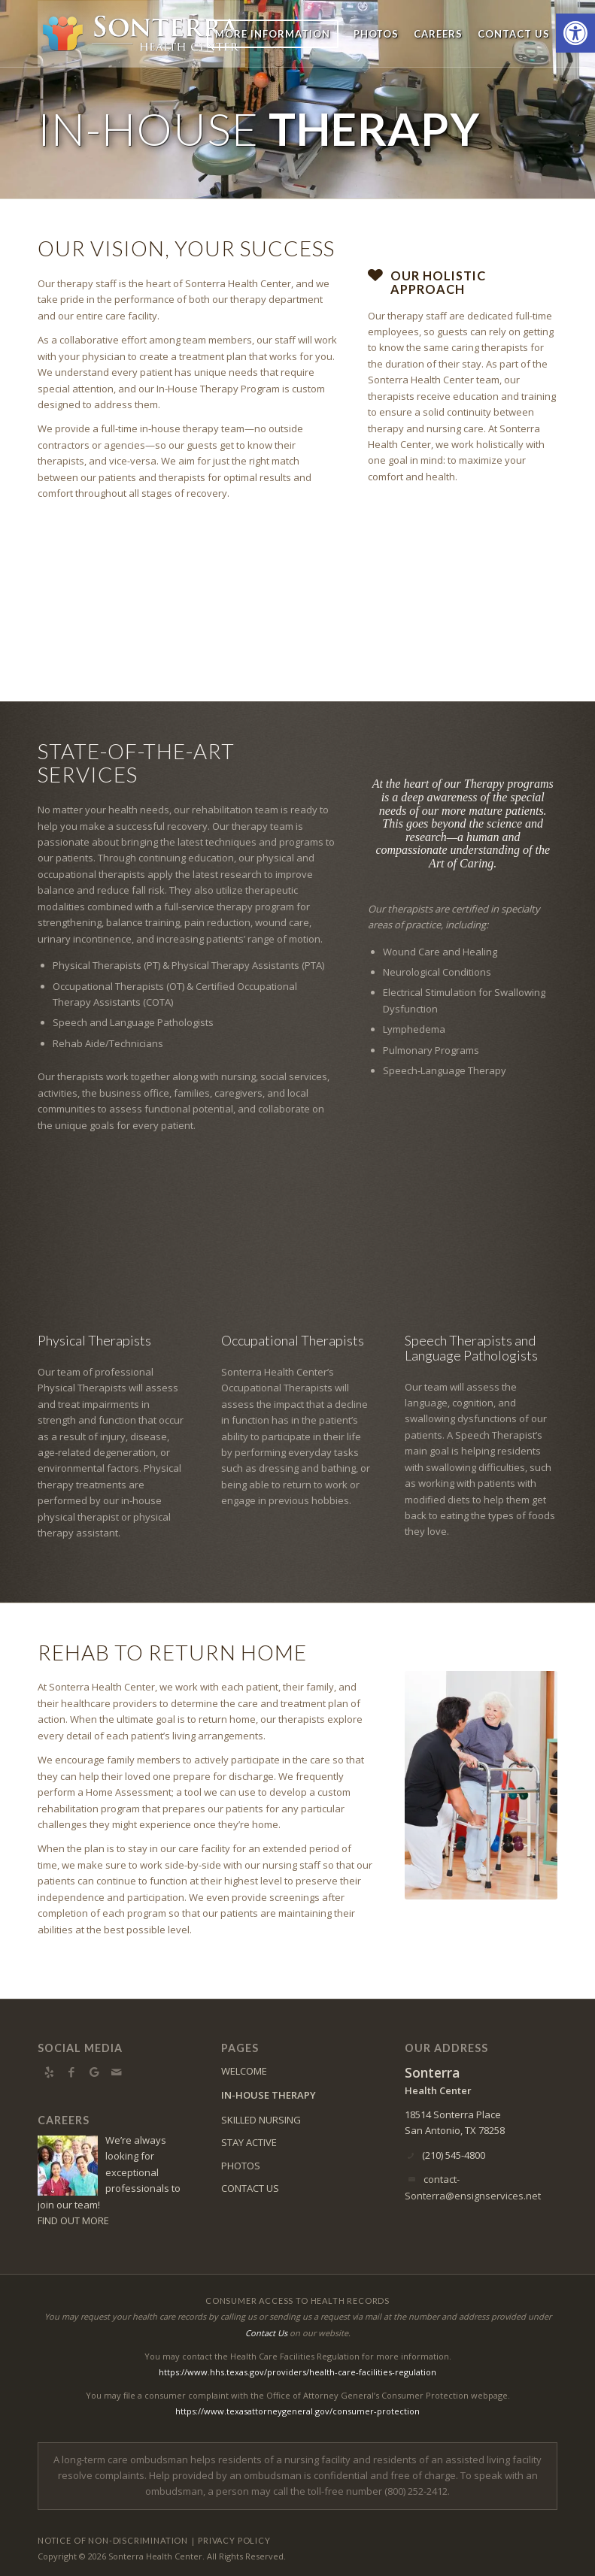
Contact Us (266, 2332)
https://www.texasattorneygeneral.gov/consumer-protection (297, 2411)
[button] (575, 33)
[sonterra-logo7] (141, 34)
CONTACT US (250, 2188)
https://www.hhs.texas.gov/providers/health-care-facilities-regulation (297, 2372)
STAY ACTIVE (249, 2142)
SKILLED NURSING (261, 2119)
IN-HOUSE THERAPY (268, 2095)
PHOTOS (240, 2165)
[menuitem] (272, 34)
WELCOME (244, 2071)
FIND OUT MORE (73, 2220)
